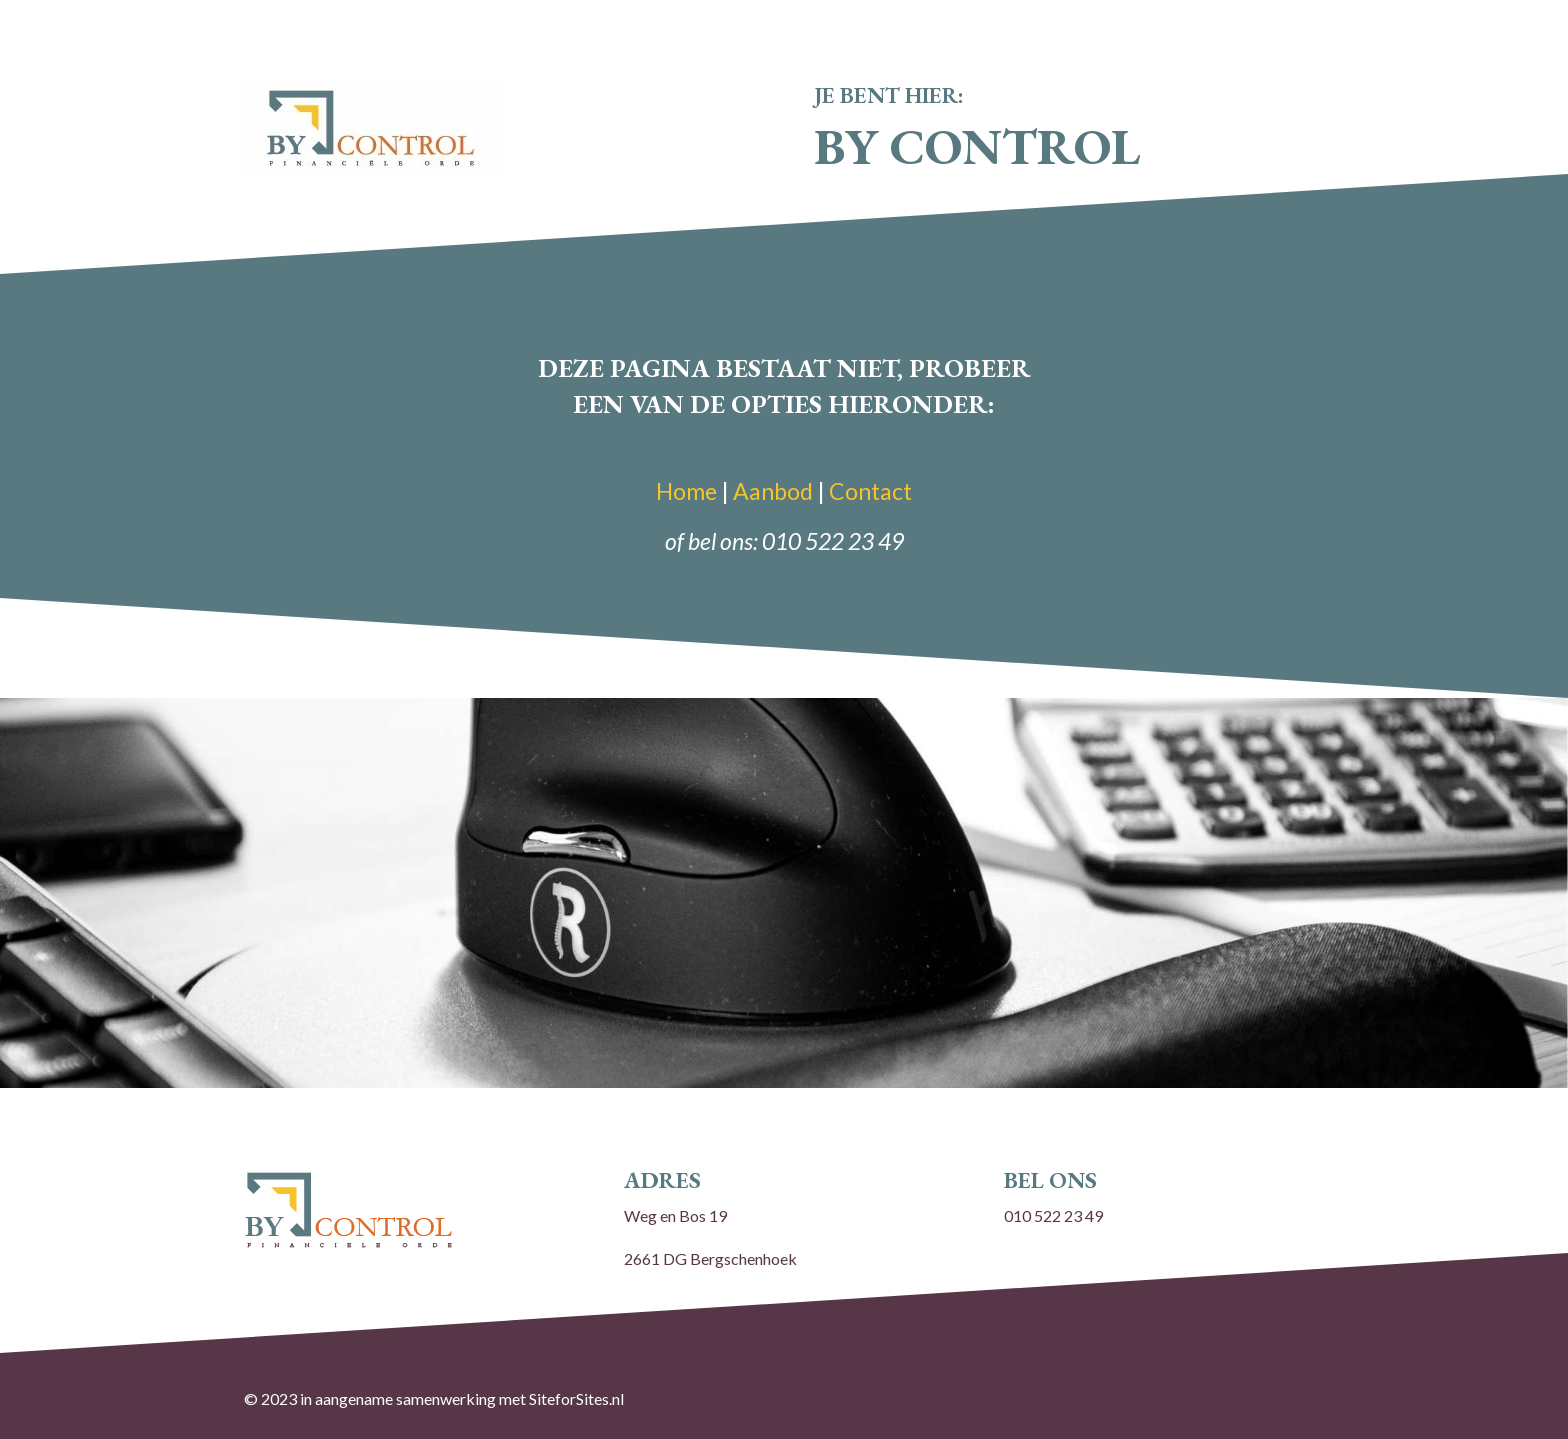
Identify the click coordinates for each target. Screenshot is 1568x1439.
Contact (870, 491)
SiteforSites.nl (576, 1398)
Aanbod (773, 491)
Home (686, 491)
